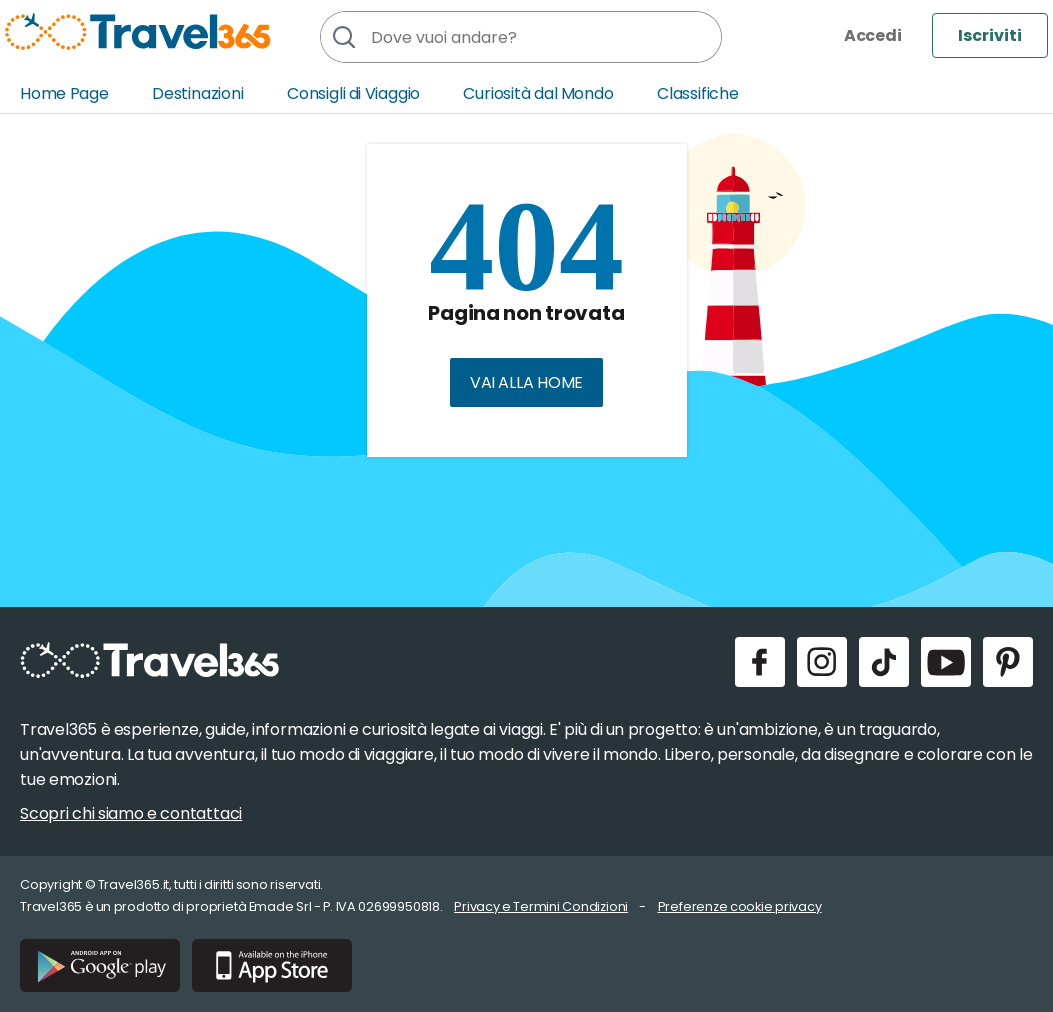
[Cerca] (343, 37)
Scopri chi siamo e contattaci (131, 813)
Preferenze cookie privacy (740, 906)
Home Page (64, 93)
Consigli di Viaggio (353, 93)
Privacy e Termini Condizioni (541, 906)
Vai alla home (526, 382)
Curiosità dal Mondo (538, 93)
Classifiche (698, 93)
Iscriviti (990, 35)
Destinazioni (198, 93)
